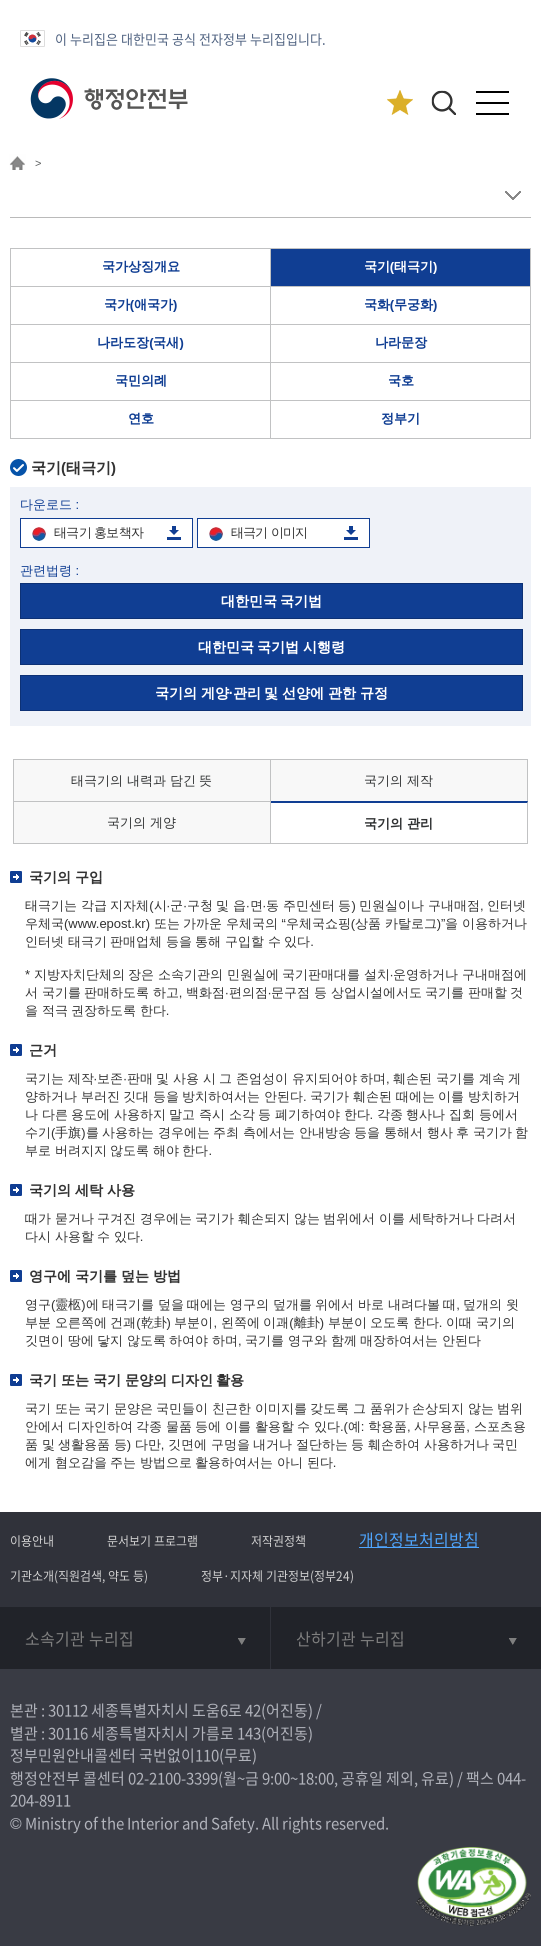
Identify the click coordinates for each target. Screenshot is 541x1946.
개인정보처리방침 (419, 1539)
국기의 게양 (141, 822)
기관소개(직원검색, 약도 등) (79, 1576)
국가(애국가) (141, 304)
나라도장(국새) (140, 342)
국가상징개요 (141, 266)
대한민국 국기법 (272, 601)
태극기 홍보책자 (98, 532)
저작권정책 (278, 1541)
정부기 (400, 418)
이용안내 (32, 1541)
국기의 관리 (398, 823)
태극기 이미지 (269, 532)
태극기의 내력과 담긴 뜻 (141, 780)
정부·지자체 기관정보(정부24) (277, 1576)
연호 (141, 418)
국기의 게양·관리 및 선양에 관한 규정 (271, 693)
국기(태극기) (401, 266)
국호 (401, 380)
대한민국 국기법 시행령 (272, 647)
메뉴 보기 (512, 195)
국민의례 (141, 380)
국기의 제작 (398, 780)
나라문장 (401, 342)
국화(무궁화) (401, 304)
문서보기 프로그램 (152, 1541)
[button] (443, 102)
